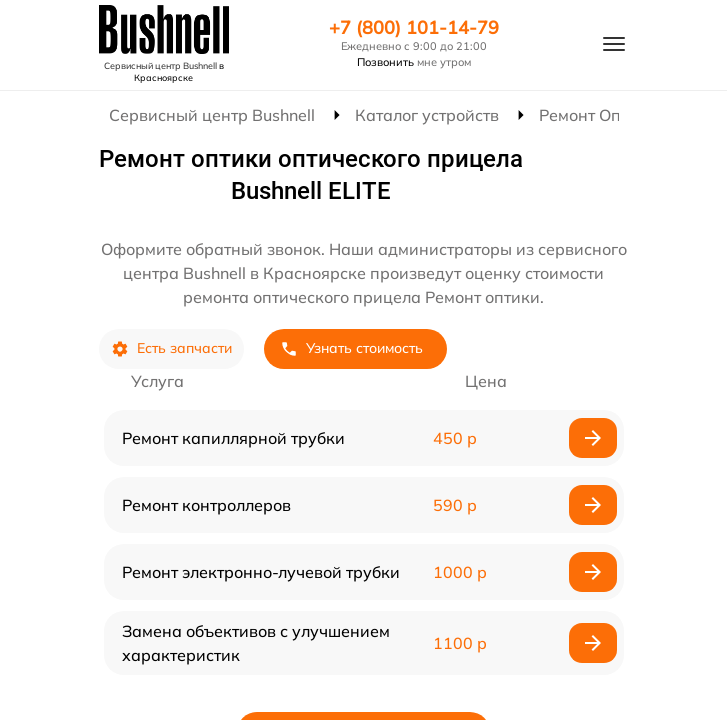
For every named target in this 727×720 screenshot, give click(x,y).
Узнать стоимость (351, 348)
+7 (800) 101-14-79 (414, 28)
